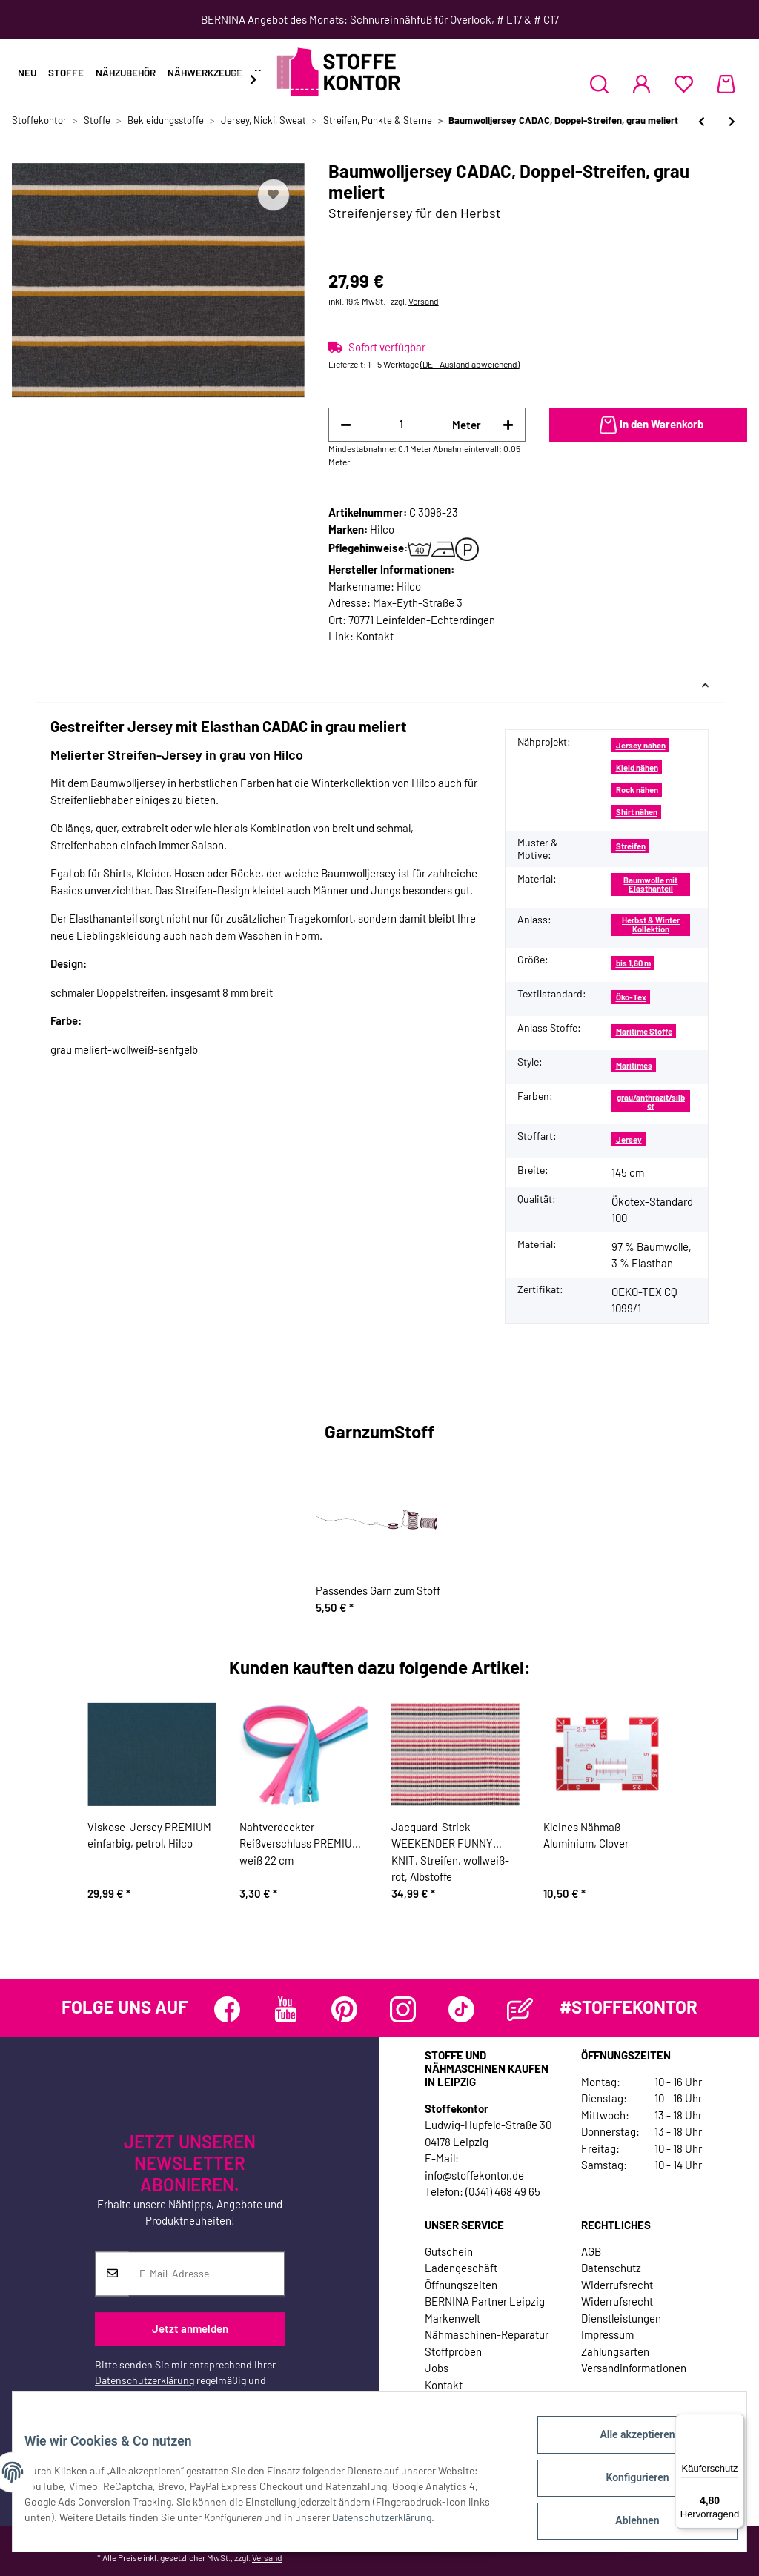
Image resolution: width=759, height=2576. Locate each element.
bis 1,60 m (633, 963)
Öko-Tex (631, 997)
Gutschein (449, 2251)
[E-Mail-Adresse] (206, 2273)
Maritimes (634, 1065)
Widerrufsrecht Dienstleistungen (621, 2309)
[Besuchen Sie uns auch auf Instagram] (403, 2009)
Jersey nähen (641, 745)
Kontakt (375, 636)
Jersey (629, 1139)
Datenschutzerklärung (144, 2380)
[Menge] (402, 424)
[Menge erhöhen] (508, 425)
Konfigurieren (625, 2485)
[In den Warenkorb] (648, 425)
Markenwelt (452, 2318)
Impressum (607, 2334)
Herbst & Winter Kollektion (651, 924)
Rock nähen (637, 789)
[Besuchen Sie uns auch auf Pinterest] (344, 2009)
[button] (599, 83)
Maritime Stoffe (644, 1031)
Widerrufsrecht (617, 2284)
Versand (423, 301)
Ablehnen (625, 2523)
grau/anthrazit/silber (651, 1101)
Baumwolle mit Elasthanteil (650, 884)
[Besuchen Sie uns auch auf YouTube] (286, 2009)
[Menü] (735, 2422)
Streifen (631, 846)
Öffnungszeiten (461, 2284)
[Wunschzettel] (684, 83)
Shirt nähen (636, 812)
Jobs (436, 2367)
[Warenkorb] (726, 83)
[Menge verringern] (345, 425)
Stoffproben (453, 2351)
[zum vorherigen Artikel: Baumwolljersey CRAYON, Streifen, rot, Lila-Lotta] (701, 121)
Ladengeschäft (461, 2267)
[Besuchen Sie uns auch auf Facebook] (227, 2009)
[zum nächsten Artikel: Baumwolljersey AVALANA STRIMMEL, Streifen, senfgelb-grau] (732, 121)
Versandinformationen (633, 2367)
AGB (591, 2251)
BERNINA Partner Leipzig (485, 2301)
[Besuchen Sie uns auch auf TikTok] (461, 2009)
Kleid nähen (637, 767)
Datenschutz (611, 2267)
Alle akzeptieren (625, 2446)
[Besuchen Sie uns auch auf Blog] (520, 2009)
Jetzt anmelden (190, 2329)
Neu (27, 73)
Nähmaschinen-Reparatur (486, 2334)
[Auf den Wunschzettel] (273, 195)
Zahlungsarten (615, 2351)
